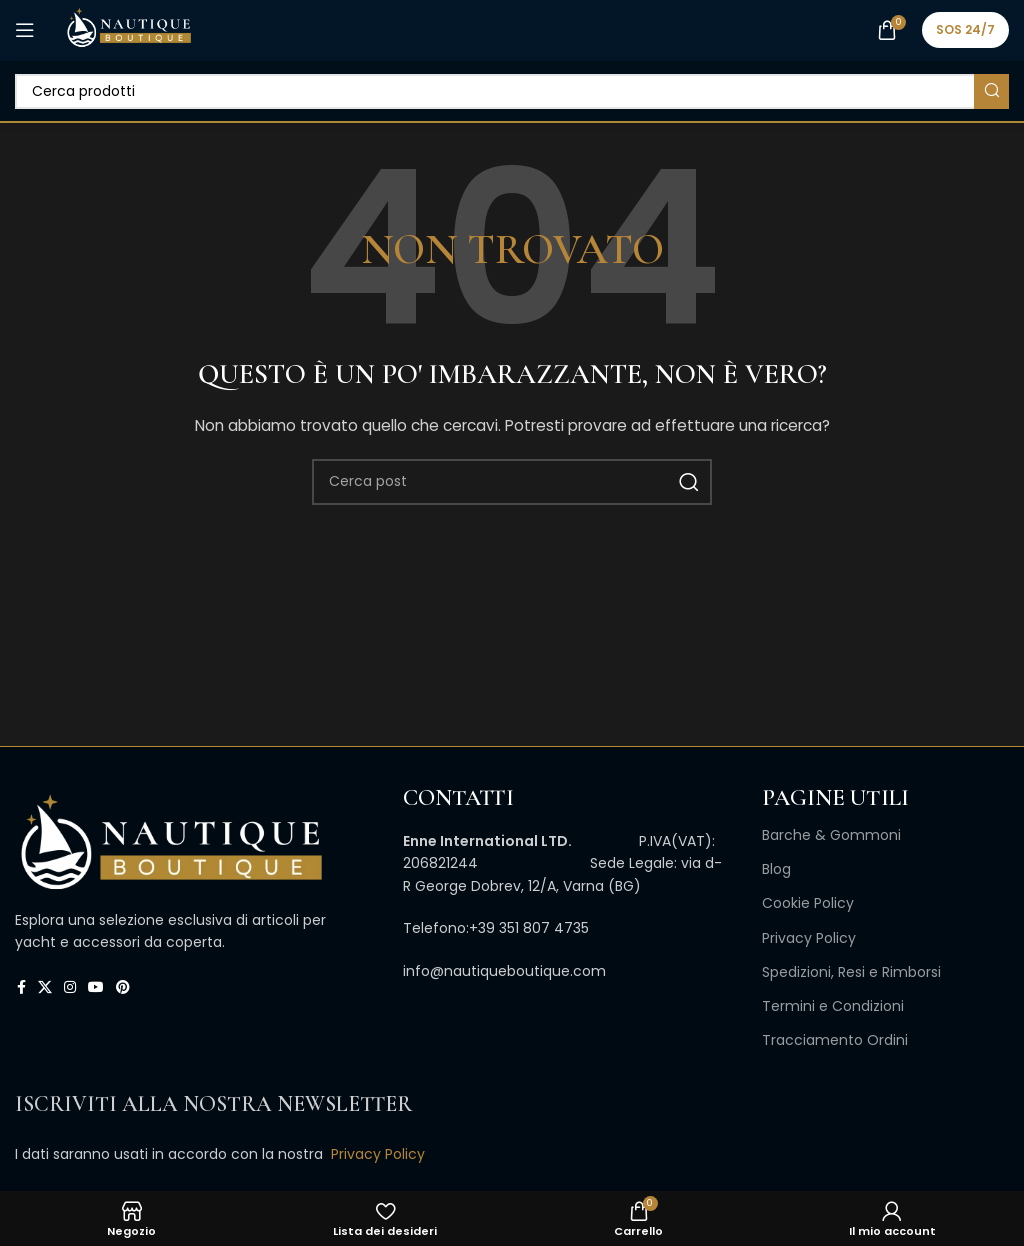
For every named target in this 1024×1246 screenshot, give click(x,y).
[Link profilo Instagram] (70, 987)
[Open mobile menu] (25, 30)
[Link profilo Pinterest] (123, 987)
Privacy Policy (809, 938)
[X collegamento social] (45, 987)
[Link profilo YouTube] (96, 987)
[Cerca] (512, 91)
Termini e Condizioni (833, 1006)
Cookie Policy (808, 903)
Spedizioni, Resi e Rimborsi (851, 972)
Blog (776, 869)
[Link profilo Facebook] (21, 987)
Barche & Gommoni (831, 835)
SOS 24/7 (965, 29)
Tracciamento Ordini (835, 1040)
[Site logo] (128, 29)
